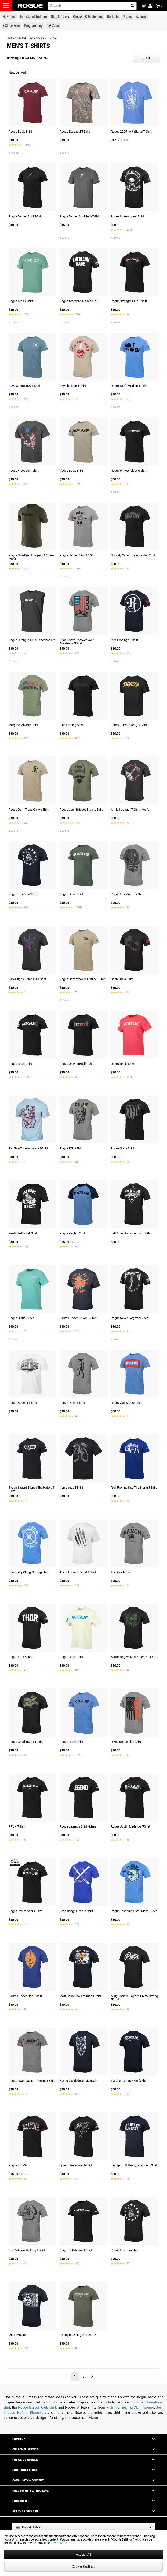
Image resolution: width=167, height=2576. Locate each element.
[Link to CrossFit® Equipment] (88, 16)
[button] (132, 6)
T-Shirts (51, 37)
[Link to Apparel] (141, 16)
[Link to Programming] (33, 25)
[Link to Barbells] (113, 16)
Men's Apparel (37, 37)
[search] (92, 6)
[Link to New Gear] (9, 16)
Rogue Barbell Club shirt (37, 2407)
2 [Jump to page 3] (83, 2376)
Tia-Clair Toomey (141, 2407)
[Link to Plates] (127, 16)
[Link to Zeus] (53, 25)
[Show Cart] (159, 6)
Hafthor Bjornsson (31, 2413)
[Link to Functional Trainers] (33, 16)
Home (10, 37)
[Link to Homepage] (31, 5)
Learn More (59, 2543)
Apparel (21, 37)
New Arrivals (18, 73)
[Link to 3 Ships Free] (11, 25)
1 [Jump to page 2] (75, 2376)
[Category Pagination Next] (92, 2376)
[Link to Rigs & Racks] (60, 16)
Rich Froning (116, 2407)
